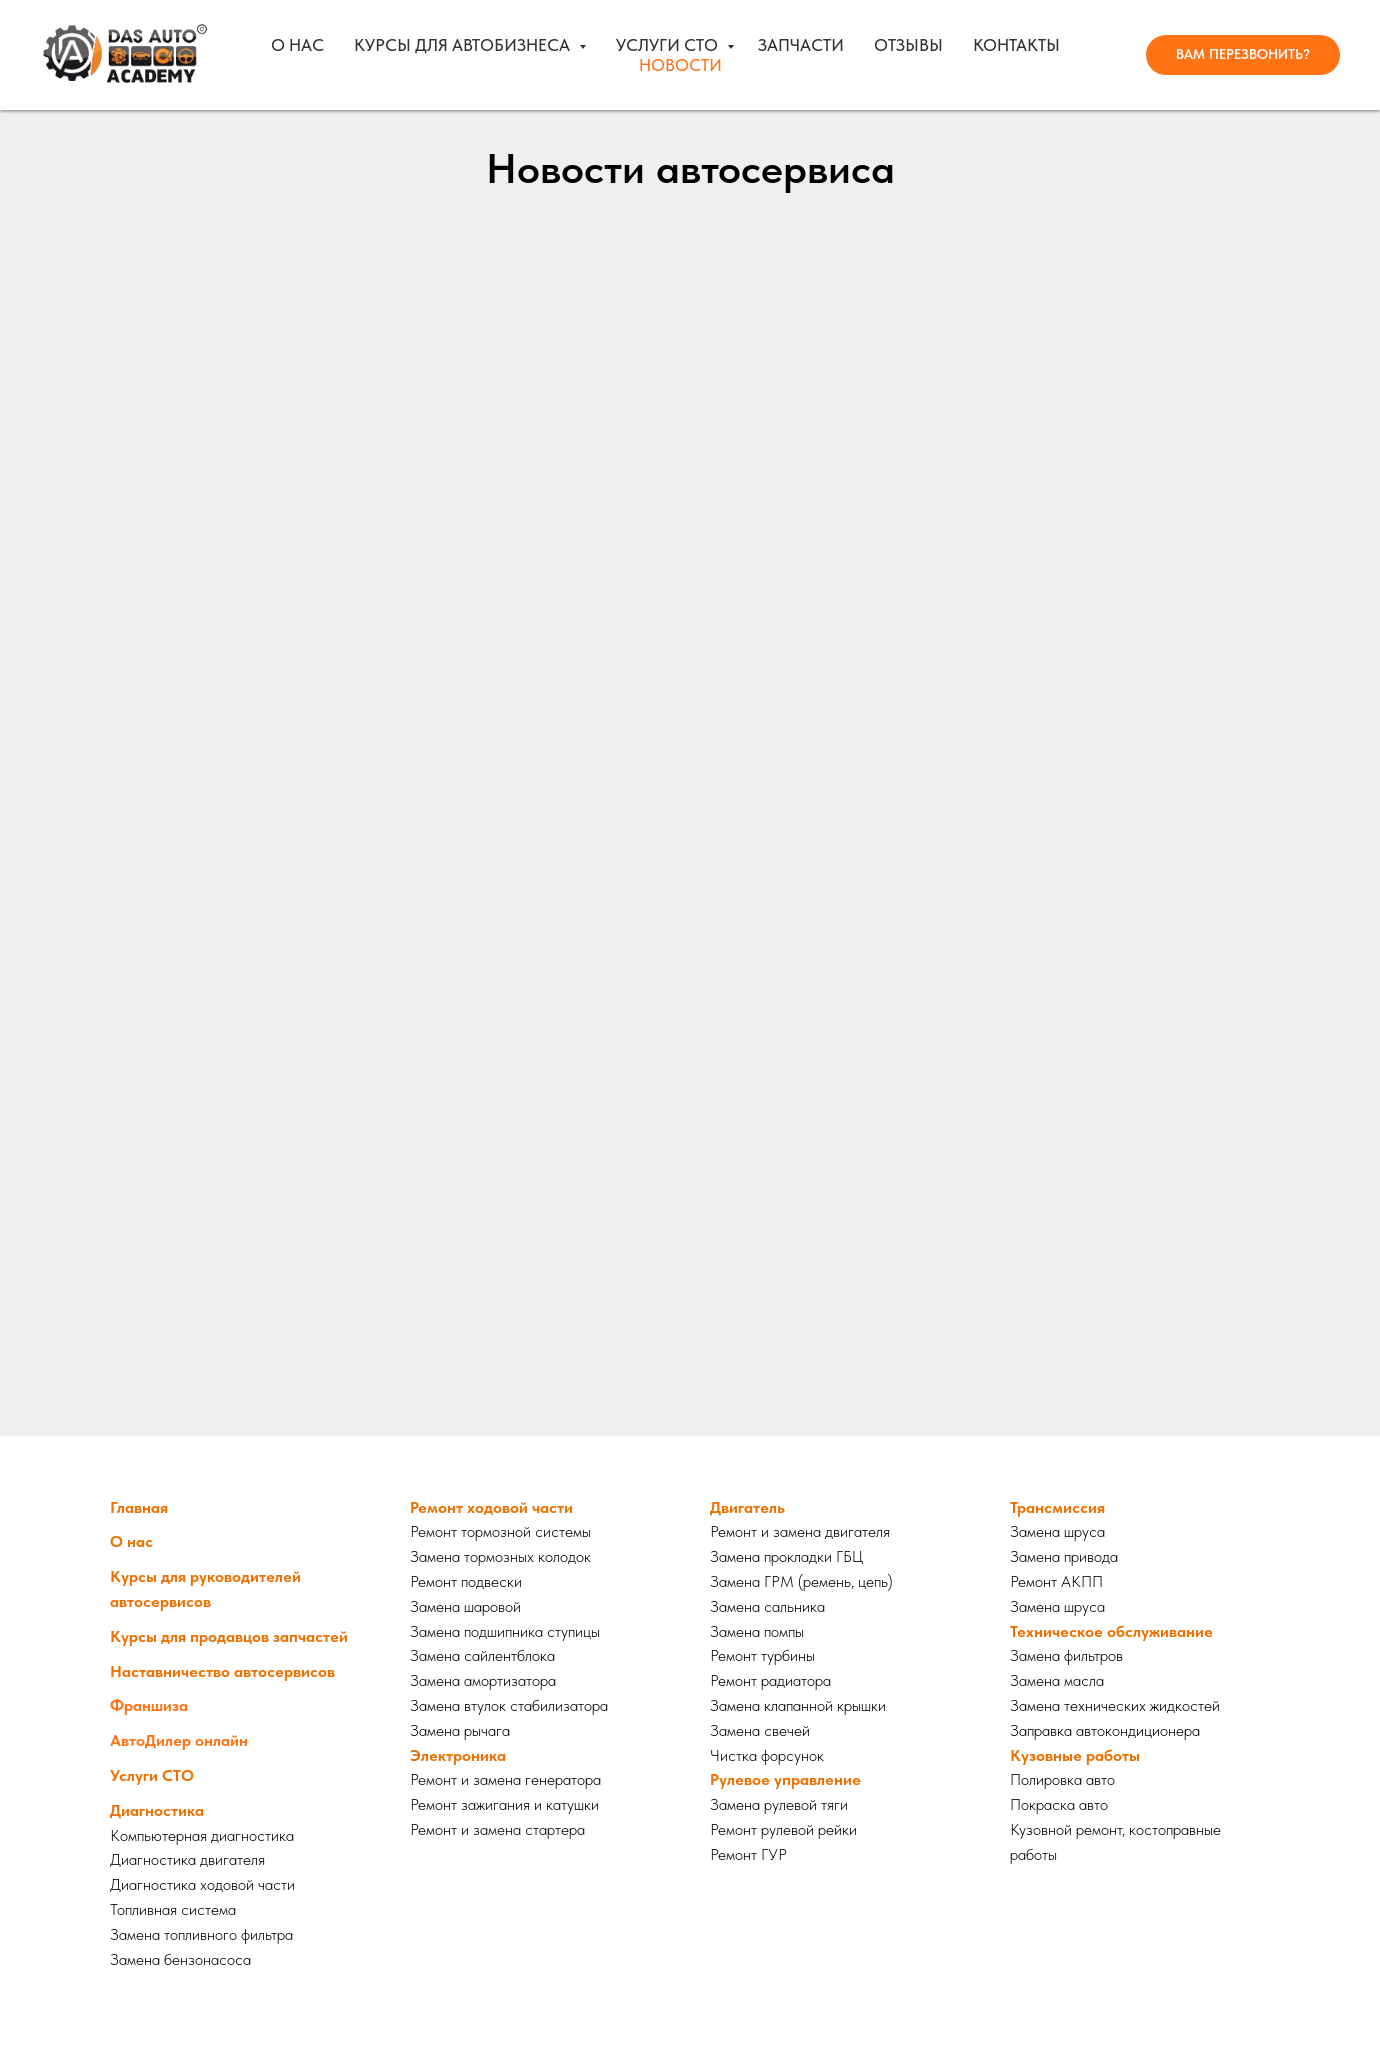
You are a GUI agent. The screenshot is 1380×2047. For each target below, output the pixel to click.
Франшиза (149, 1705)
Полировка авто (1062, 1779)
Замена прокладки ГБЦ (786, 1556)
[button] (1243, 55)
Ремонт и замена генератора (505, 1779)
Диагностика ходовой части (202, 1884)
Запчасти (801, 45)
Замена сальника (767, 1606)
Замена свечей (760, 1730)
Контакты (1016, 45)
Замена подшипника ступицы (505, 1631)
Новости (680, 65)
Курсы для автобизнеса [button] (464, 45)
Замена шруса (1057, 1531)
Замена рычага (460, 1730)
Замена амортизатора (483, 1680)
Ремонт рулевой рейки (783, 1829)
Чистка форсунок (767, 1755)
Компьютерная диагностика (202, 1835)
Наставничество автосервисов (222, 1671)
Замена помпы (757, 1631)
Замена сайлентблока (482, 1655)
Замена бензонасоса (180, 1959)
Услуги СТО (669, 45)
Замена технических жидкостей (1115, 1705)
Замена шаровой (465, 1606)
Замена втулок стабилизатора (509, 1705)
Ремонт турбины (762, 1655)
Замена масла (1057, 1680)
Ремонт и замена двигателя (800, 1531)
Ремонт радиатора (770, 1680)
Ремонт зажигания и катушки (504, 1804)
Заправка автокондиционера (1105, 1730)
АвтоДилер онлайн (179, 1740)
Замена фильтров (1066, 1655)
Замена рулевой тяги (779, 1804)
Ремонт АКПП (1056, 1581)
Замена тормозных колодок (500, 1556)
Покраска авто (1059, 1804)
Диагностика (157, 1810)
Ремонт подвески (466, 1581)
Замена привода (1064, 1556)
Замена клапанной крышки (798, 1705)
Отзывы (908, 45)
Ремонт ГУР (748, 1854)
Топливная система (173, 1909)
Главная (139, 1507)
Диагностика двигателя (187, 1859)
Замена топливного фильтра (201, 1934)
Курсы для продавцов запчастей (229, 1636)
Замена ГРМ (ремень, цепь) (801, 1581)
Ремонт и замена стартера (497, 1829)
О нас (297, 45)
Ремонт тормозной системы (500, 1531)
